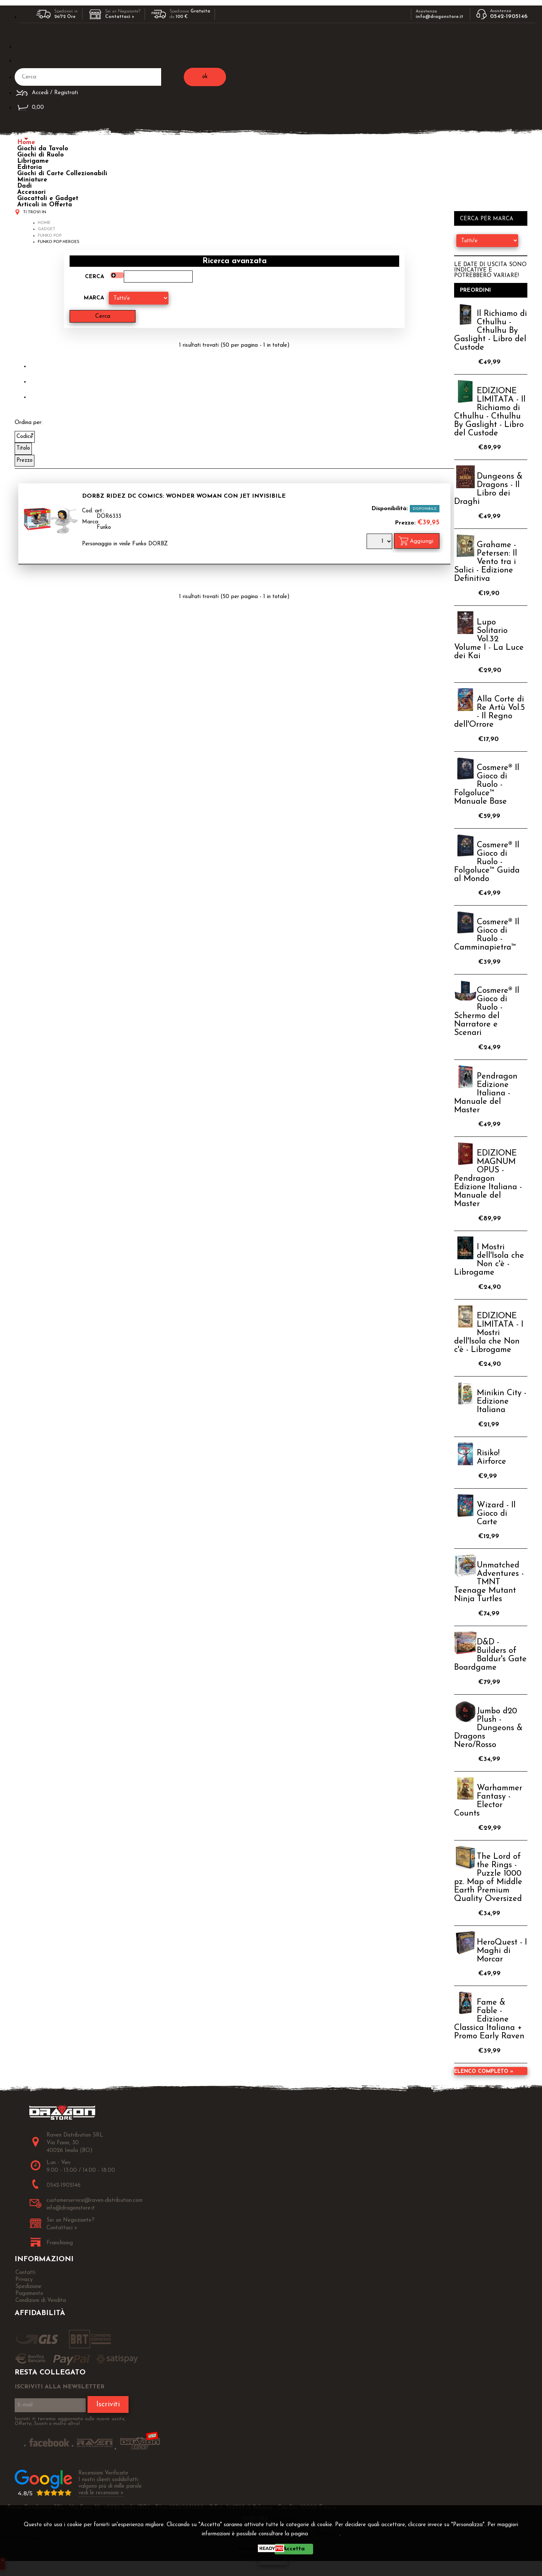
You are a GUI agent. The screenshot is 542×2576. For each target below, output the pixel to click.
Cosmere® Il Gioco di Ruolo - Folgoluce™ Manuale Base (486, 785)
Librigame (33, 161)
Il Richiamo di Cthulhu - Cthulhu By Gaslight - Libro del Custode (490, 331)
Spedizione (28, 2286)
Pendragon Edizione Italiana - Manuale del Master (485, 1093)
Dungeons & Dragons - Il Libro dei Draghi (488, 489)
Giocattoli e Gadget (47, 198)
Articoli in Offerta (44, 205)
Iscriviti (108, 2404)
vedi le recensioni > (101, 2493)
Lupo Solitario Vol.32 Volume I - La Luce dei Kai (489, 639)
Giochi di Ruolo (40, 155)
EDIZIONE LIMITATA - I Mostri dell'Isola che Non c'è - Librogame (488, 1333)
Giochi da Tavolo (42, 148)
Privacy (326, 2534)
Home (26, 142)
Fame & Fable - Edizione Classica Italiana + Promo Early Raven (489, 2019)
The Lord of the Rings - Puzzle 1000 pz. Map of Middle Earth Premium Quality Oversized (488, 1878)
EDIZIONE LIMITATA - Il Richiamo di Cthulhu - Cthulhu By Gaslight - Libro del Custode (490, 412)
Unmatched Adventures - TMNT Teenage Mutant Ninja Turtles (489, 1582)
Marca (94, 298)
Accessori (31, 192)
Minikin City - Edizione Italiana (501, 1401)
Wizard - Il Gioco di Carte (496, 1513)
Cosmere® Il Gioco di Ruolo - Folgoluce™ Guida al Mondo (487, 862)
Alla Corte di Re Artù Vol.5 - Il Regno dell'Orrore (489, 712)
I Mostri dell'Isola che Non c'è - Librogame (489, 1260)
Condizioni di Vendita (40, 2300)
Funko (104, 527)
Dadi (24, 186)
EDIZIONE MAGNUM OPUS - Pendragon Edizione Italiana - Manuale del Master (488, 1178)
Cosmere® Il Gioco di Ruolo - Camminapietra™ (486, 935)
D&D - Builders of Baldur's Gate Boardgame (490, 1655)
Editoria (29, 167)
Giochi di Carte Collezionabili (62, 173)
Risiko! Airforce (491, 1457)
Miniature (32, 180)
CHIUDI (273, 2559)
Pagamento (29, 2293)
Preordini (475, 290)
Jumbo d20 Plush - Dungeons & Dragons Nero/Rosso (488, 1728)
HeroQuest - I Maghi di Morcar (502, 1951)
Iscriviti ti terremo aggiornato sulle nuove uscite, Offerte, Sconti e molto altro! (70, 2421)
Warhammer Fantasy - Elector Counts (488, 1801)
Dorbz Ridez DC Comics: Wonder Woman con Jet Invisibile (184, 496)
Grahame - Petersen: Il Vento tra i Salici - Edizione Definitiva (485, 562)
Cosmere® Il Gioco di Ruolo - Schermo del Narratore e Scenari (486, 1012)
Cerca (94, 277)
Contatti (25, 2272)
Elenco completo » (483, 2071)
